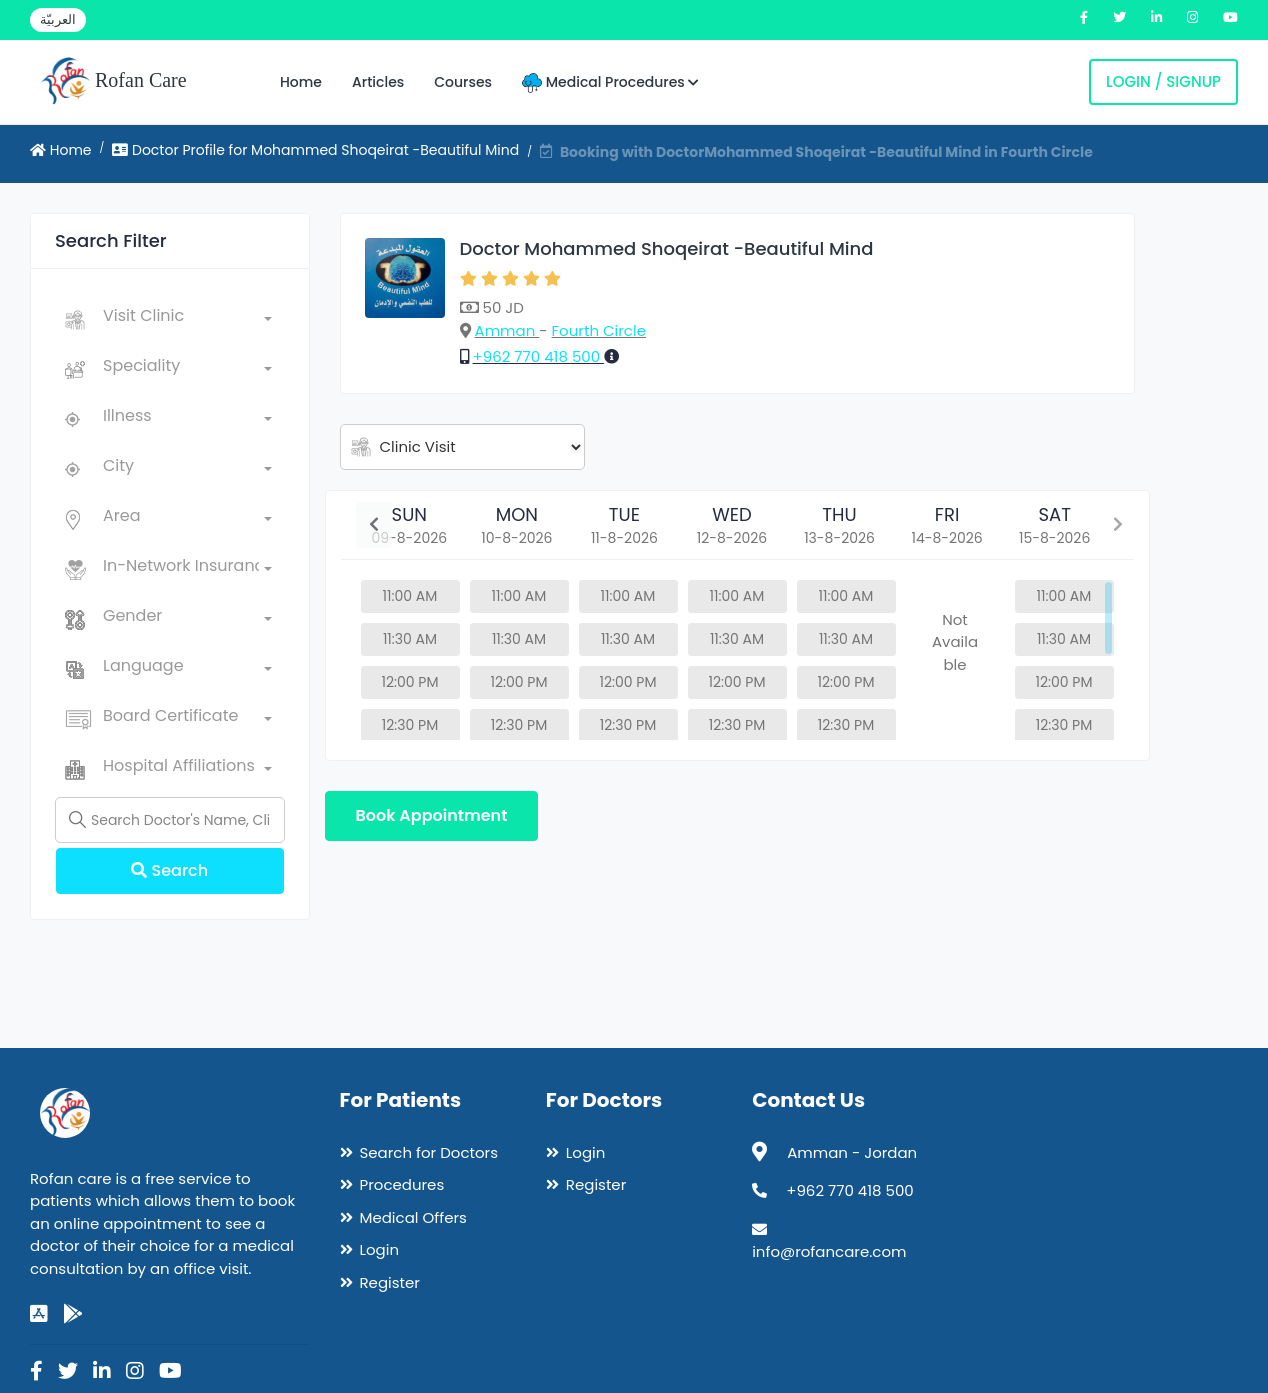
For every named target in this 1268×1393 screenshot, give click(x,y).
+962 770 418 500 (539, 356)
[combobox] (187, 320)
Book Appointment (432, 815)
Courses (463, 82)
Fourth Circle (599, 330)
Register (390, 1282)
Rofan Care (113, 82)
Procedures (402, 1184)
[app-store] (39, 1314)
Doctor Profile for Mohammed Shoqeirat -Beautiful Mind (315, 150)
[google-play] (73, 1314)
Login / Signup (1163, 81)
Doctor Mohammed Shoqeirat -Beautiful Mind (667, 248)
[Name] (170, 820)
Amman (507, 330)
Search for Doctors (429, 1152)
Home (301, 82)
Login (380, 1249)
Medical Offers (413, 1217)
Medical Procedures (610, 82)
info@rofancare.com (829, 1251)
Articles (378, 82)
